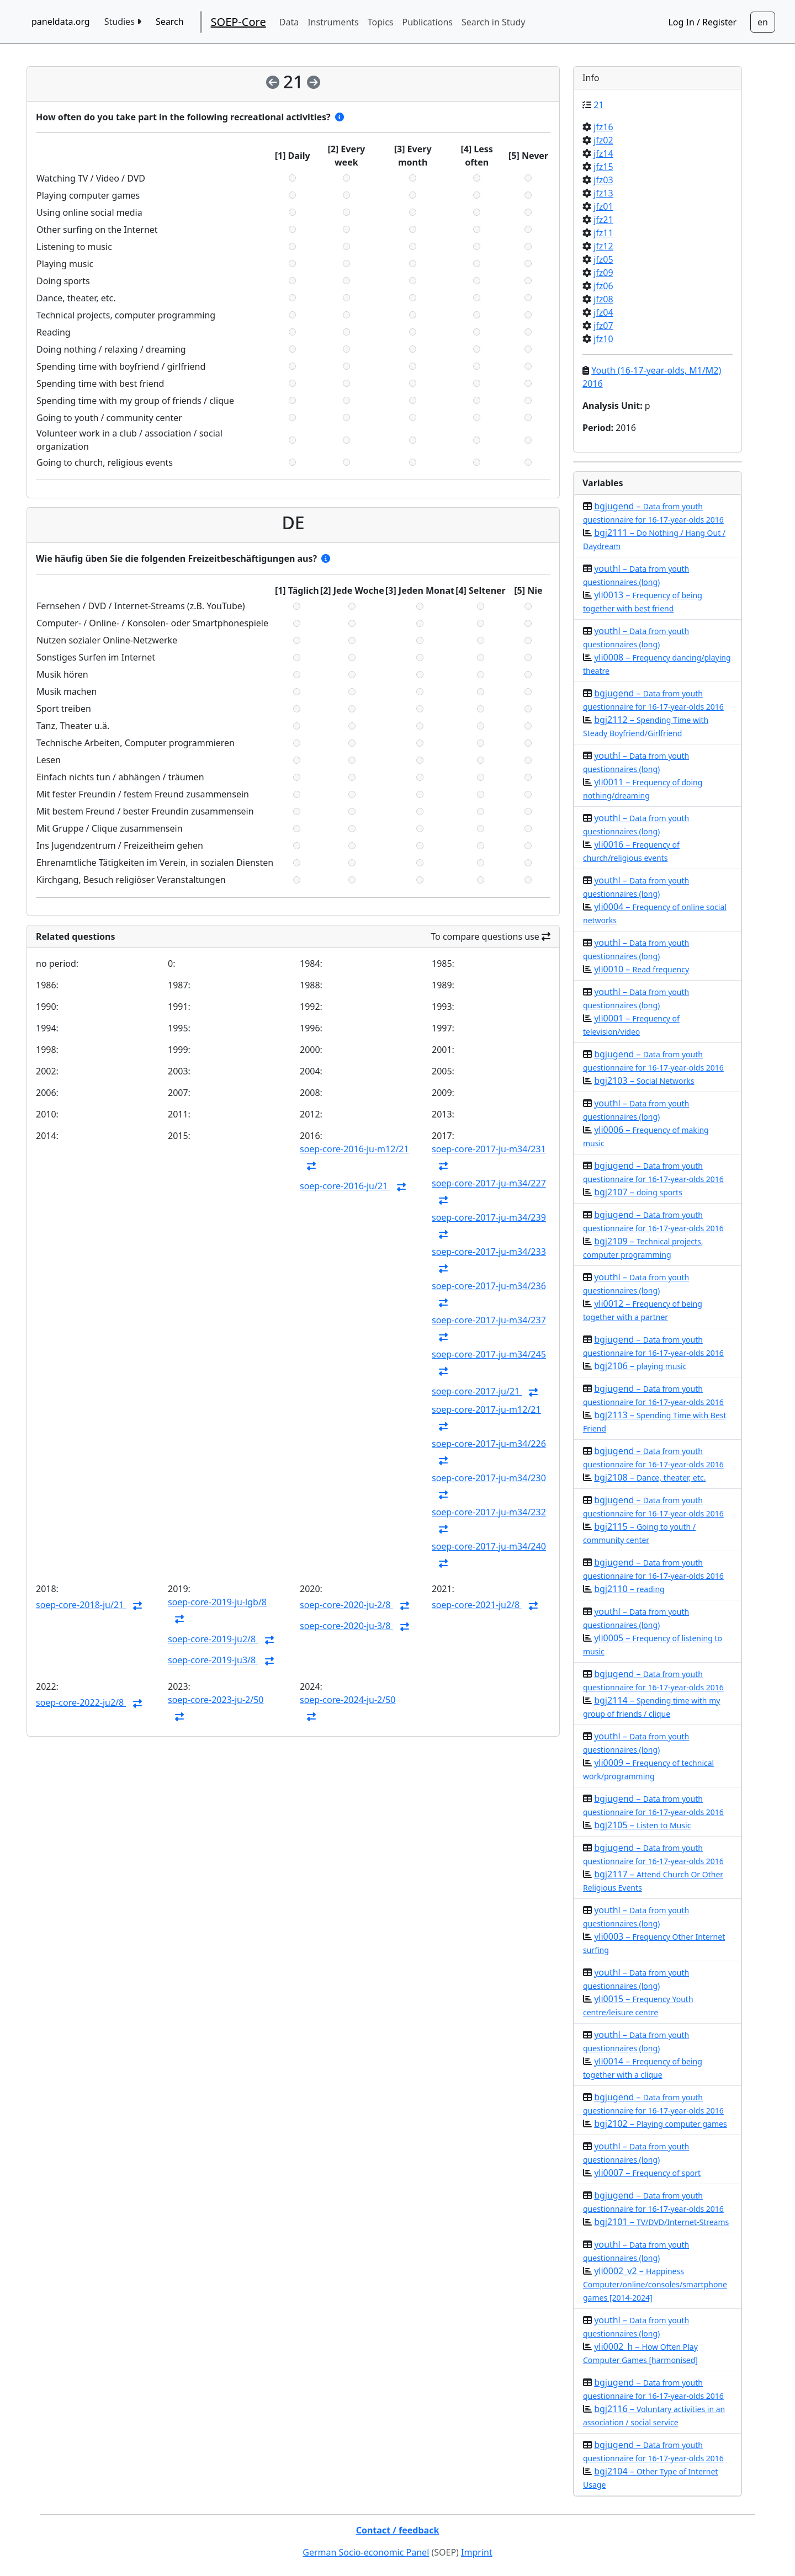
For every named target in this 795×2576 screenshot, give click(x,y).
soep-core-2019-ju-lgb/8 (217, 1602)
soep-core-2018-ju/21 (81, 1605)
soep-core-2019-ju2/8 (213, 1639)
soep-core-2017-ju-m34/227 (489, 1183)
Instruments (333, 22)
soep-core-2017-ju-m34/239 (489, 1217)
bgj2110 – (629, 1589)
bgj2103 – (644, 1080)
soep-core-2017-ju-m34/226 (489, 1444)
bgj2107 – (638, 1192)
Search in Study (493, 22)
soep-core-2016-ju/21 (345, 1186)
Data (289, 22)
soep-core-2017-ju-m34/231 (489, 1149)
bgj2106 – (640, 1366)
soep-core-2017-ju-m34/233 (489, 1252)
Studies (122, 21)
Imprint (476, 2552)
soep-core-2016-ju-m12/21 (354, 1149)
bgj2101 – (661, 2222)
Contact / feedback (397, 2530)
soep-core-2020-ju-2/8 (346, 1605)
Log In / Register (702, 22)
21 (598, 105)
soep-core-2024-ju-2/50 (348, 1700)
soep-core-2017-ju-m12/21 (486, 1409)
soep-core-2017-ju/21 (477, 1391)
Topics (381, 22)
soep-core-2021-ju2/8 (477, 1605)
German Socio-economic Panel (366, 2552)
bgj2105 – (642, 1825)
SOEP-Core (238, 21)
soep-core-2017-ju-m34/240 (489, 1546)
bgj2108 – (650, 1477)
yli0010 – (641, 969)
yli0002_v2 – (655, 2284)
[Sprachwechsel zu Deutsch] (762, 22)
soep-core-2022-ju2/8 (81, 1702)
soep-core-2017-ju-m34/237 (489, 1320)
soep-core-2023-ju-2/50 (216, 1700)
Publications (427, 22)
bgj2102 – (660, 2123)
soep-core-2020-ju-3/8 (346, 1626)
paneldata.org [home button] (60, 21)
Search (170, 21)
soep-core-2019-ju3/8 (213, 1660)
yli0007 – (647, 2173)
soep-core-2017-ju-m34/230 (489, 1478)
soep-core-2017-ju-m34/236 (489, 1286)
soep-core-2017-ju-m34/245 (489, 1354)
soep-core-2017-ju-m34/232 (489, 1512)
